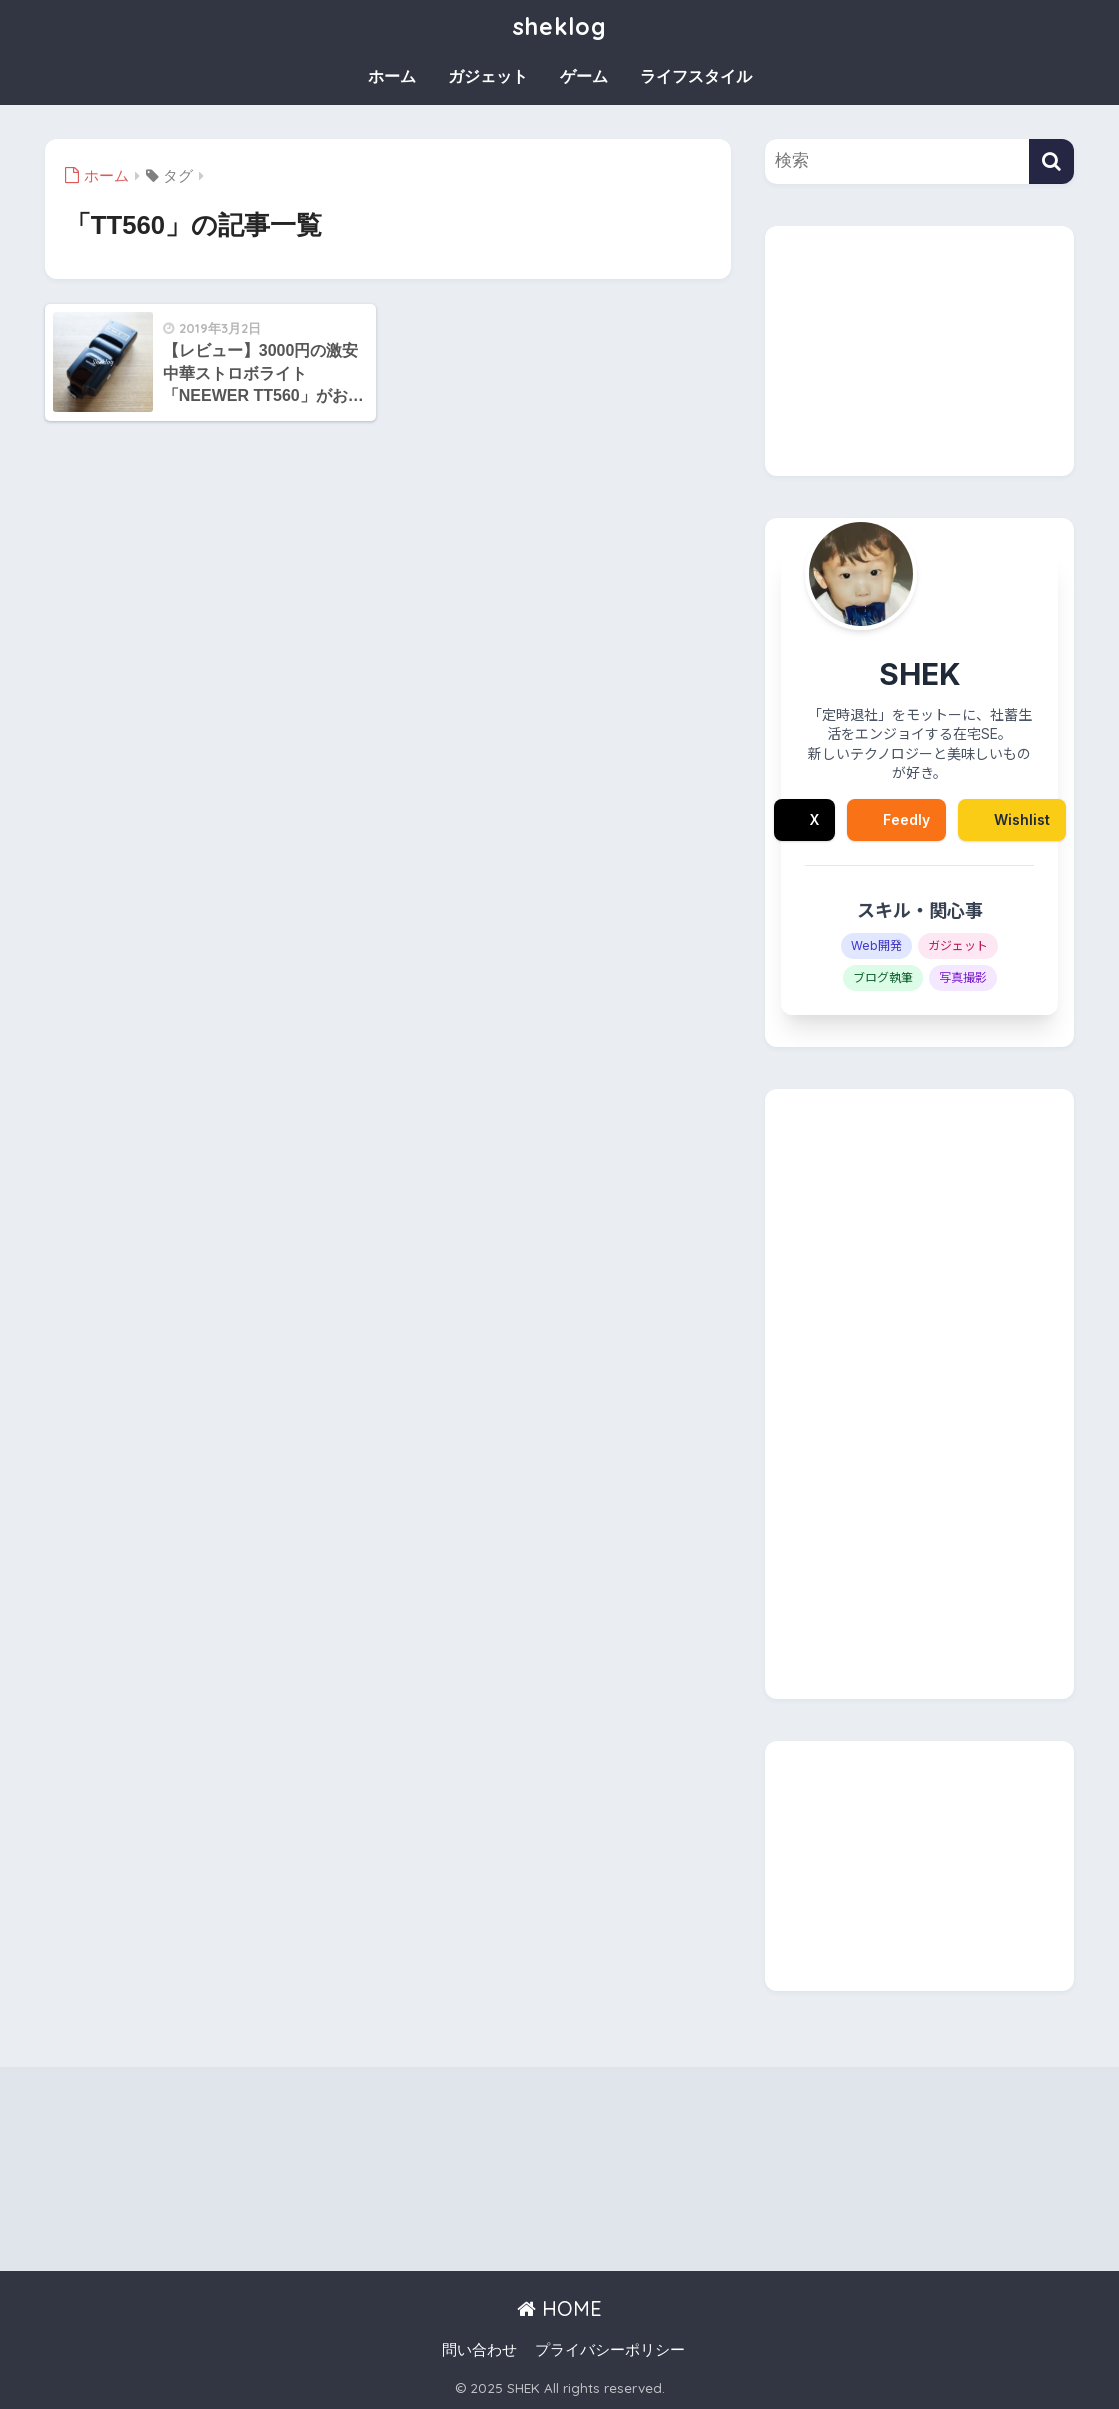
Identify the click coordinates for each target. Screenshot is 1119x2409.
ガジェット (488, 76)
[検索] (1051, 161)
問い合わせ (479, 2350)
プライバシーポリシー (610, 2350)
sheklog (560, 26)
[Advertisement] (919, 351)
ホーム (392, 76)
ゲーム (584, 76)
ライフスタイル (696, 76)
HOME (559, 2308)
